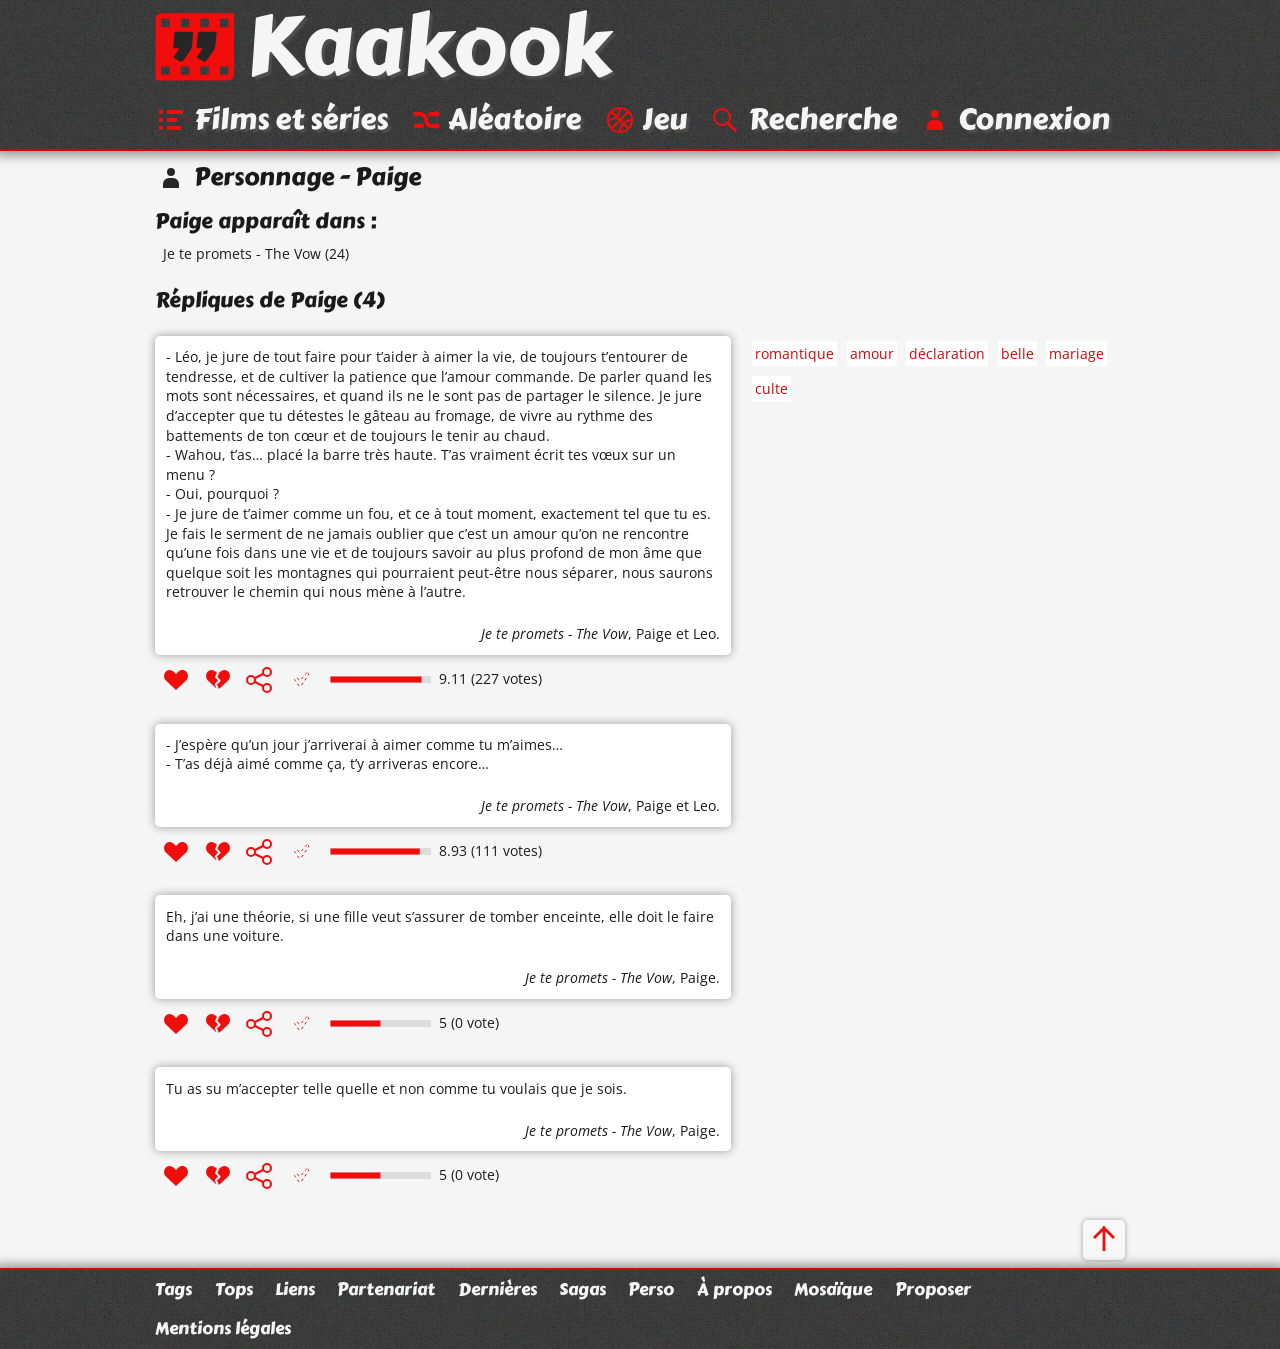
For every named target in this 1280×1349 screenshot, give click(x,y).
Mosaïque (833, 1289)
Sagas (582, 1289)
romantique (794, 353)
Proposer (933, 1289)
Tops (234, 1289)
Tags (173, 1289)
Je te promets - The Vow (242, 253)
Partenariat (386, 1289)
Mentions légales (223, 1328)
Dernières (497, 1289)
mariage (1076, 353)
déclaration (947, 353)
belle (1017, 353)
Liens (295, 1289)
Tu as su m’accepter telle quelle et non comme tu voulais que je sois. (396, 1088)
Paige (654, 633)
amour (872, 353)
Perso (651, 1289)
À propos (734, 1289)
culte (771, 388)
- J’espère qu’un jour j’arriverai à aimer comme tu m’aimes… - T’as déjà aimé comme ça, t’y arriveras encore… (364, 754)
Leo (704, 633)
